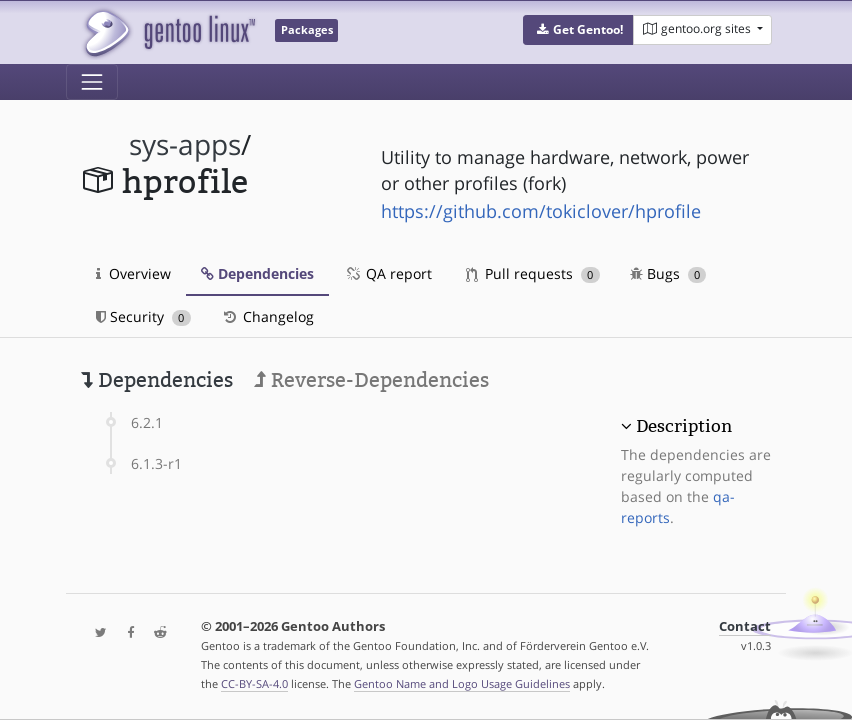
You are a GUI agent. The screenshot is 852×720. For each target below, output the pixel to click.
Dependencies (257, 273)
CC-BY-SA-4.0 (254, 683)
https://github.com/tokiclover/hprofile (541, 211)
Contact (745, 626)
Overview (133, 273)
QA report (388, 273)
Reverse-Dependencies (371, 380)
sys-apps (185, 144)
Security (143, 316)
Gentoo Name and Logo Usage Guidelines (462, 683)
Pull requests (533, 273)
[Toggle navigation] (92, 82)
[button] (578, 30)
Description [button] (684, 426)
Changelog (267, 316)
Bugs (668, 273)
